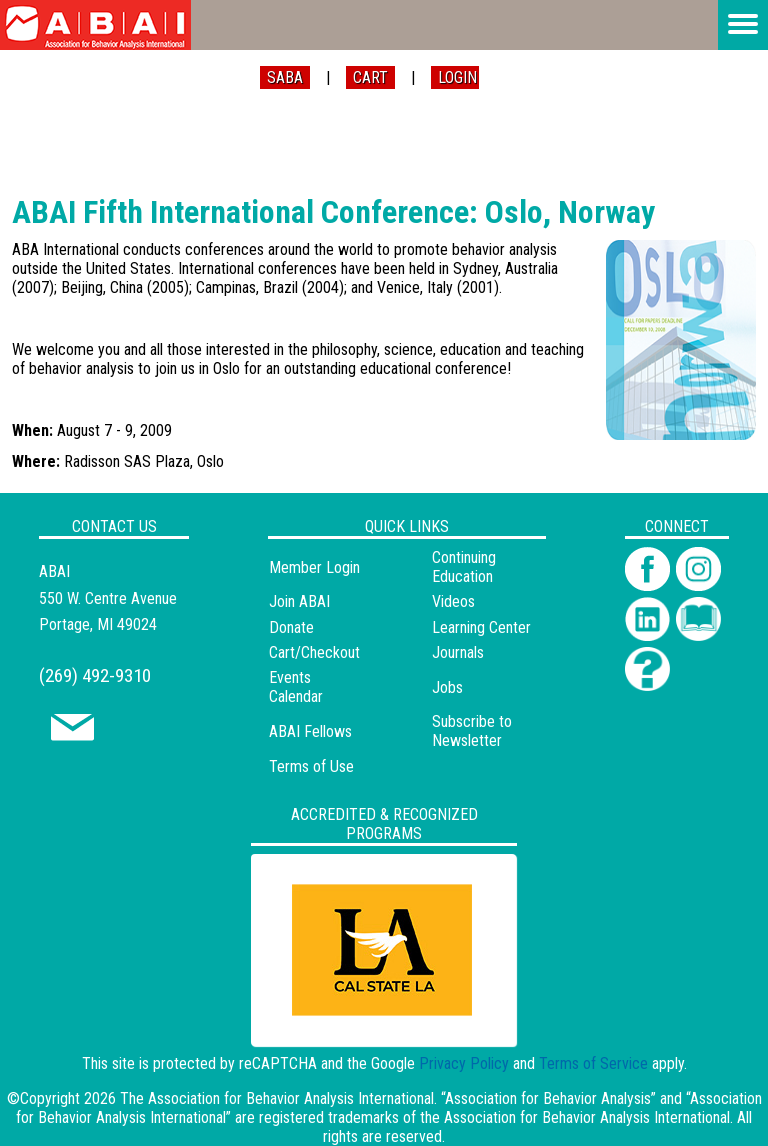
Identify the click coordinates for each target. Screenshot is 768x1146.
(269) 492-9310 (95, 675)
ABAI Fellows (310, 731)
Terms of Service (593, 1063)
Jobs (447, 687)
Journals (458, 652)
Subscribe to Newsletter (472, 731)
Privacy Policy (464, 1063)
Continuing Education (464, 567)
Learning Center (481, 627)
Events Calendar (296, 687)
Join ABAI (299, 601)
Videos (453, 601)
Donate (291, 627)
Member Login (314, 567)
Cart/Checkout (314, 652)
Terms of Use (311, 766)
